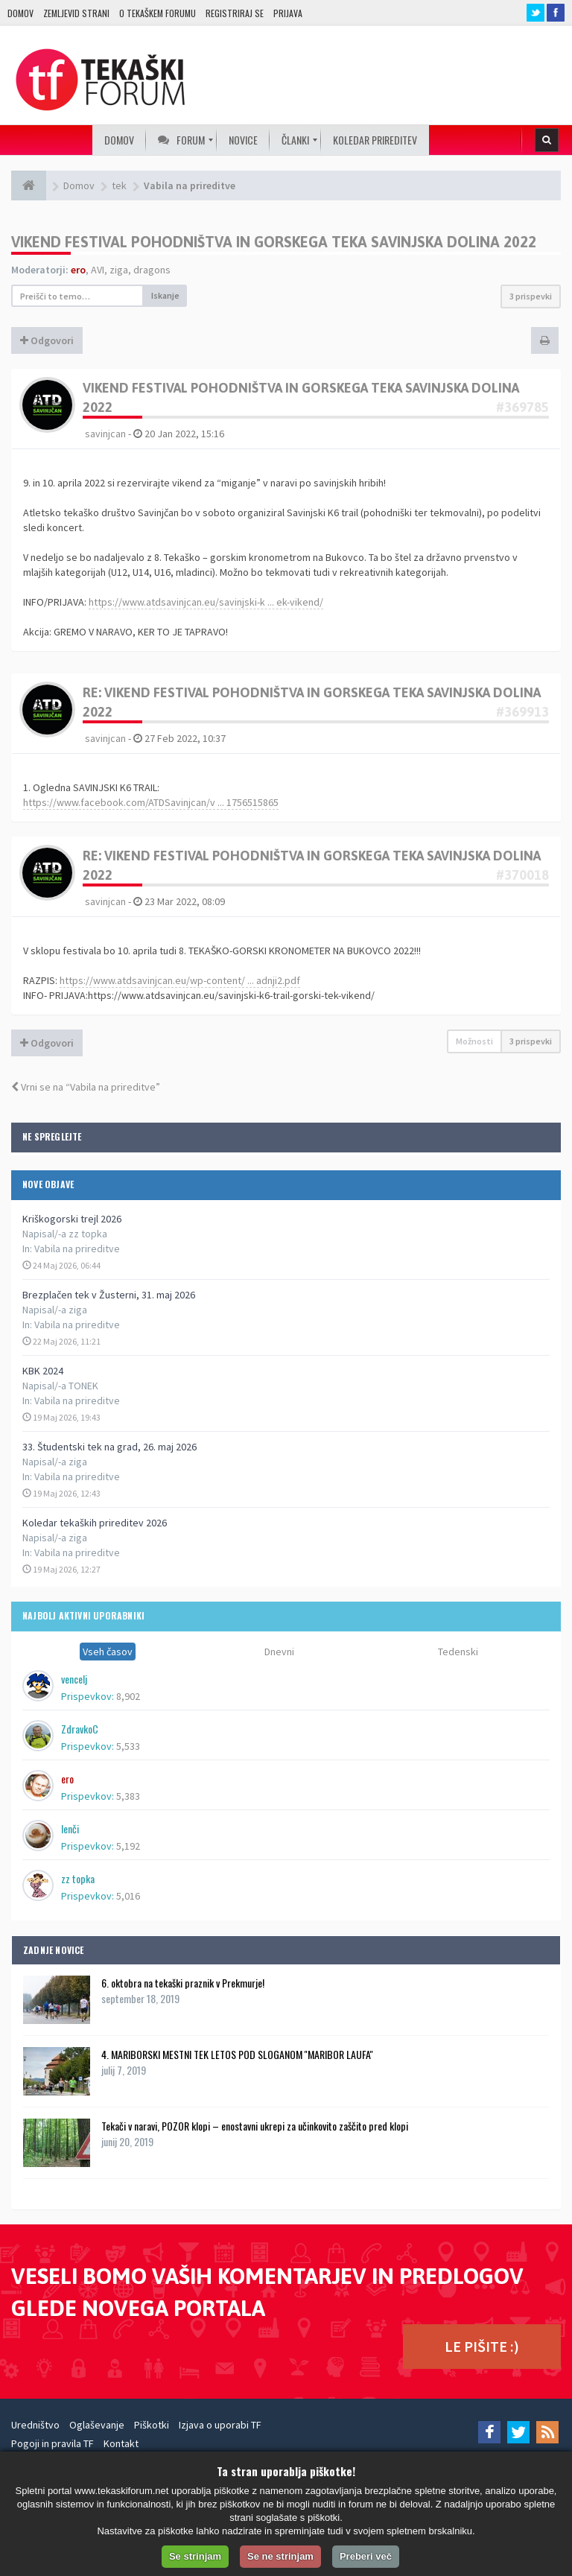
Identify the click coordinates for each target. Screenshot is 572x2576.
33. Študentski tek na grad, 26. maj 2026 (109, 1446)
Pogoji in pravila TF (52, 2443)
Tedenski (458, 1651)
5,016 (128, 1896)
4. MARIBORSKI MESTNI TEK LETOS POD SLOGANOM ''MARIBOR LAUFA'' (237, 2054)
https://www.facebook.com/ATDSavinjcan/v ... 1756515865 (151, 802)
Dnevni (279, 1651)
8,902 (128, 1696)
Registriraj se (235, 13)
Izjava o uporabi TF (220, 2424)
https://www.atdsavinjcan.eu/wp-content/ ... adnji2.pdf (180, 980)
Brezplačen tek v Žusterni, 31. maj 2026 (108, 1294)
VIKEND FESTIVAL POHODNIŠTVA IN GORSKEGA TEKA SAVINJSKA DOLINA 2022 (273, 241)
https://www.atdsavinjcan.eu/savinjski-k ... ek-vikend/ (206, 602)
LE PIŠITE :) (482, 2346)
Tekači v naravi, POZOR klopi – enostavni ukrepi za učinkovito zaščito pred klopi (254, 2126)
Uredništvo (35, 2424)
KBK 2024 (42, 1370)
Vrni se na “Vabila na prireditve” (85, 1087)
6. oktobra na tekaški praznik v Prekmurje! (182, 1982)
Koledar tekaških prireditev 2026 (94, 1522)
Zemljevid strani (76, 13)
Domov (20, 13)
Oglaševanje (96, 2424)
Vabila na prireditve (77, 1248)
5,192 (128, 1846)
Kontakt (121, 2443)
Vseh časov (108, 1651)
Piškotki (151, 2424)
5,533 (128, 1746)
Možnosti (474, 1041)
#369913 (522, 712)
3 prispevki (530, 296)
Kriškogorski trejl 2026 (71, 1218)
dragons (152, 269)
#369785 (522, 407)
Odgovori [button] (47, 340)
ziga (118, 269)
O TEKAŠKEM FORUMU (157, 13)
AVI (97, 269)
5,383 (128, 1796)
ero (78, 269)
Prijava (287, 13)
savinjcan (105, 433)
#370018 (522, 875)
